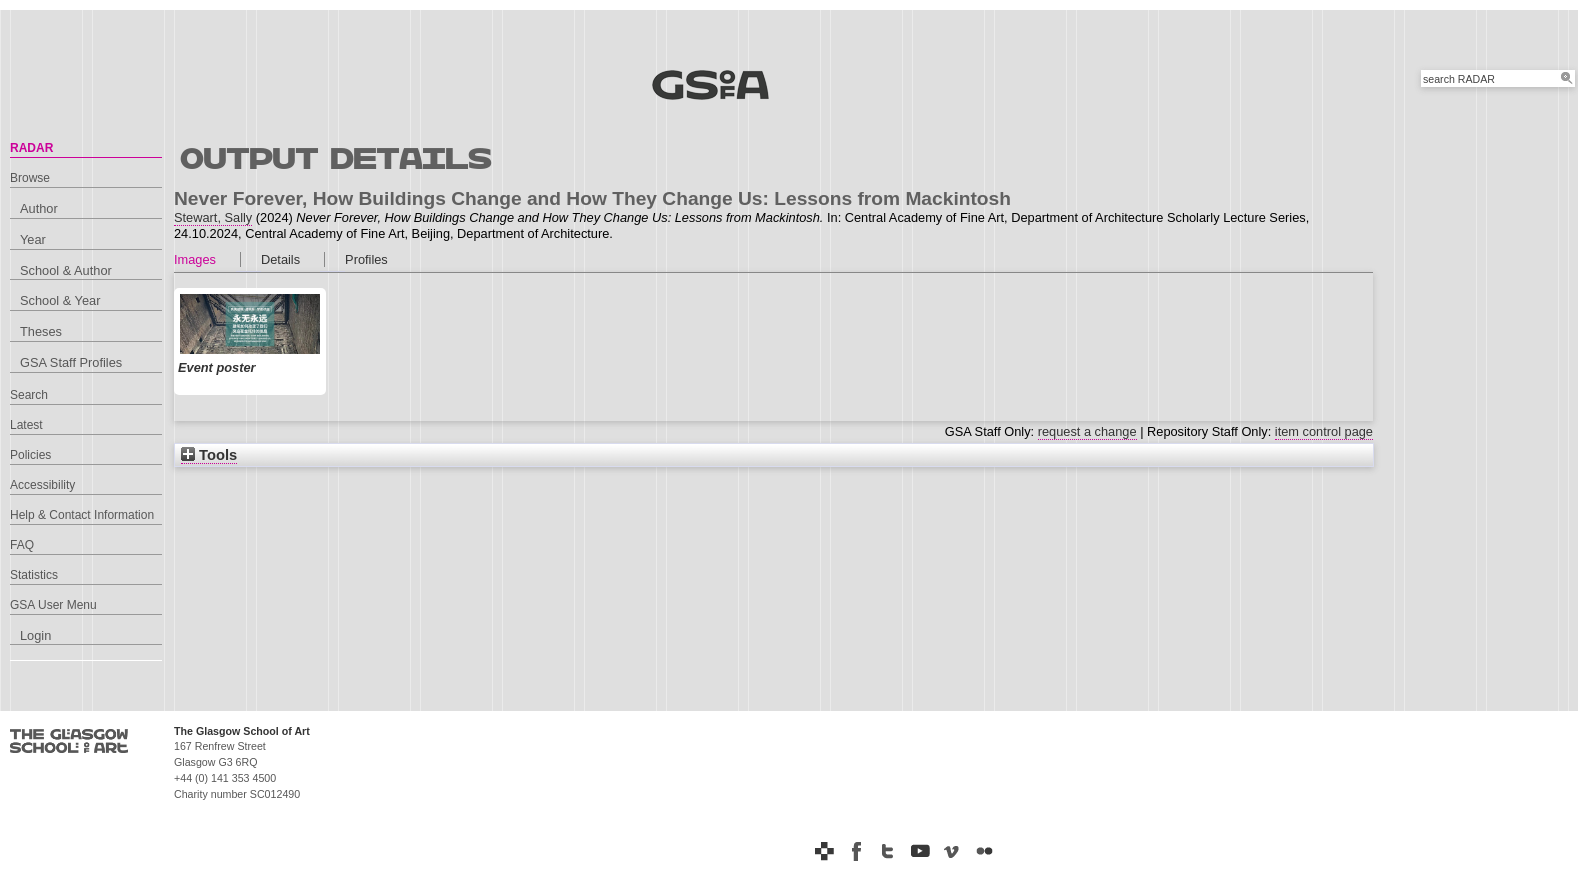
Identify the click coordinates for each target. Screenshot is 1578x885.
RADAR (31, 148)
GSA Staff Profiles (71, 362)
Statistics (34, 575)
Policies (30, 455)
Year (33, 239)
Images (195, 259)
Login (35, 635)
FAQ (22, 545)
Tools (209, 455)
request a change (1087, 431)
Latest (26, 425)
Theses (41, 331)
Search (29, 395)
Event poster (217, 367)
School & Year (60, 300)
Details (280, 259)
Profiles (366, 259)
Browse (30, 178)
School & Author (66, 270)
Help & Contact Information (82, 515)
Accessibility (42, 485)
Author (39, 208)
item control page (1324, 431)
